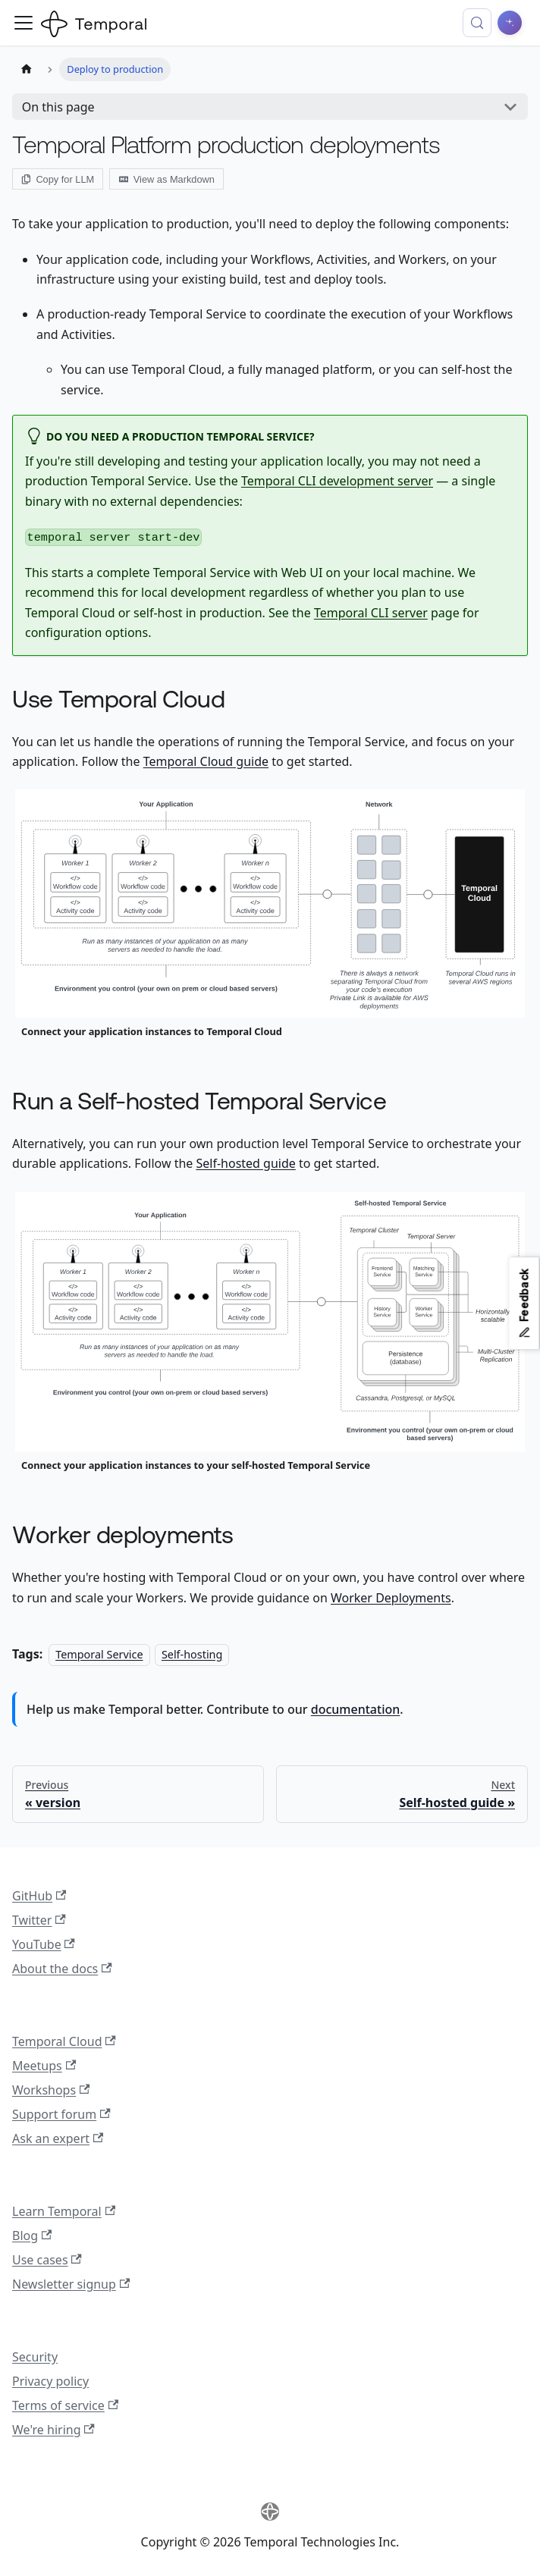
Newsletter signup (71, 2284)
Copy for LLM (57, 179)
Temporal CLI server (371, 612)
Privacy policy (50, 2381)
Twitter (39, 1920)
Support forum (61, 2114)
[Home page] (26, 69)
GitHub (39, 1895)
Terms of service (65, 2405)
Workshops (50, 2090)
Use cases (47, 2259)
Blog (32, 2235)
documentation (355, 1709)
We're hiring (53, 2429)
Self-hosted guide (245, 1163)
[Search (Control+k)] (477, 22)
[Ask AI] (510, 23)
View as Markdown (167, 179)
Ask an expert (57, 2138)
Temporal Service (99, 1654)
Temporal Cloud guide (205, 761)
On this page (58, 107)
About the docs (62, 1968)
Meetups (44, 2065)
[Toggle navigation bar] (23, 22)
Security (35, 2357)
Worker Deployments (391, 1597)
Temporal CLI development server (337, 480)
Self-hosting (192, 1654)
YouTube (43, 1944)
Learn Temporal (63, 2211)
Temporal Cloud (64, 2041)
